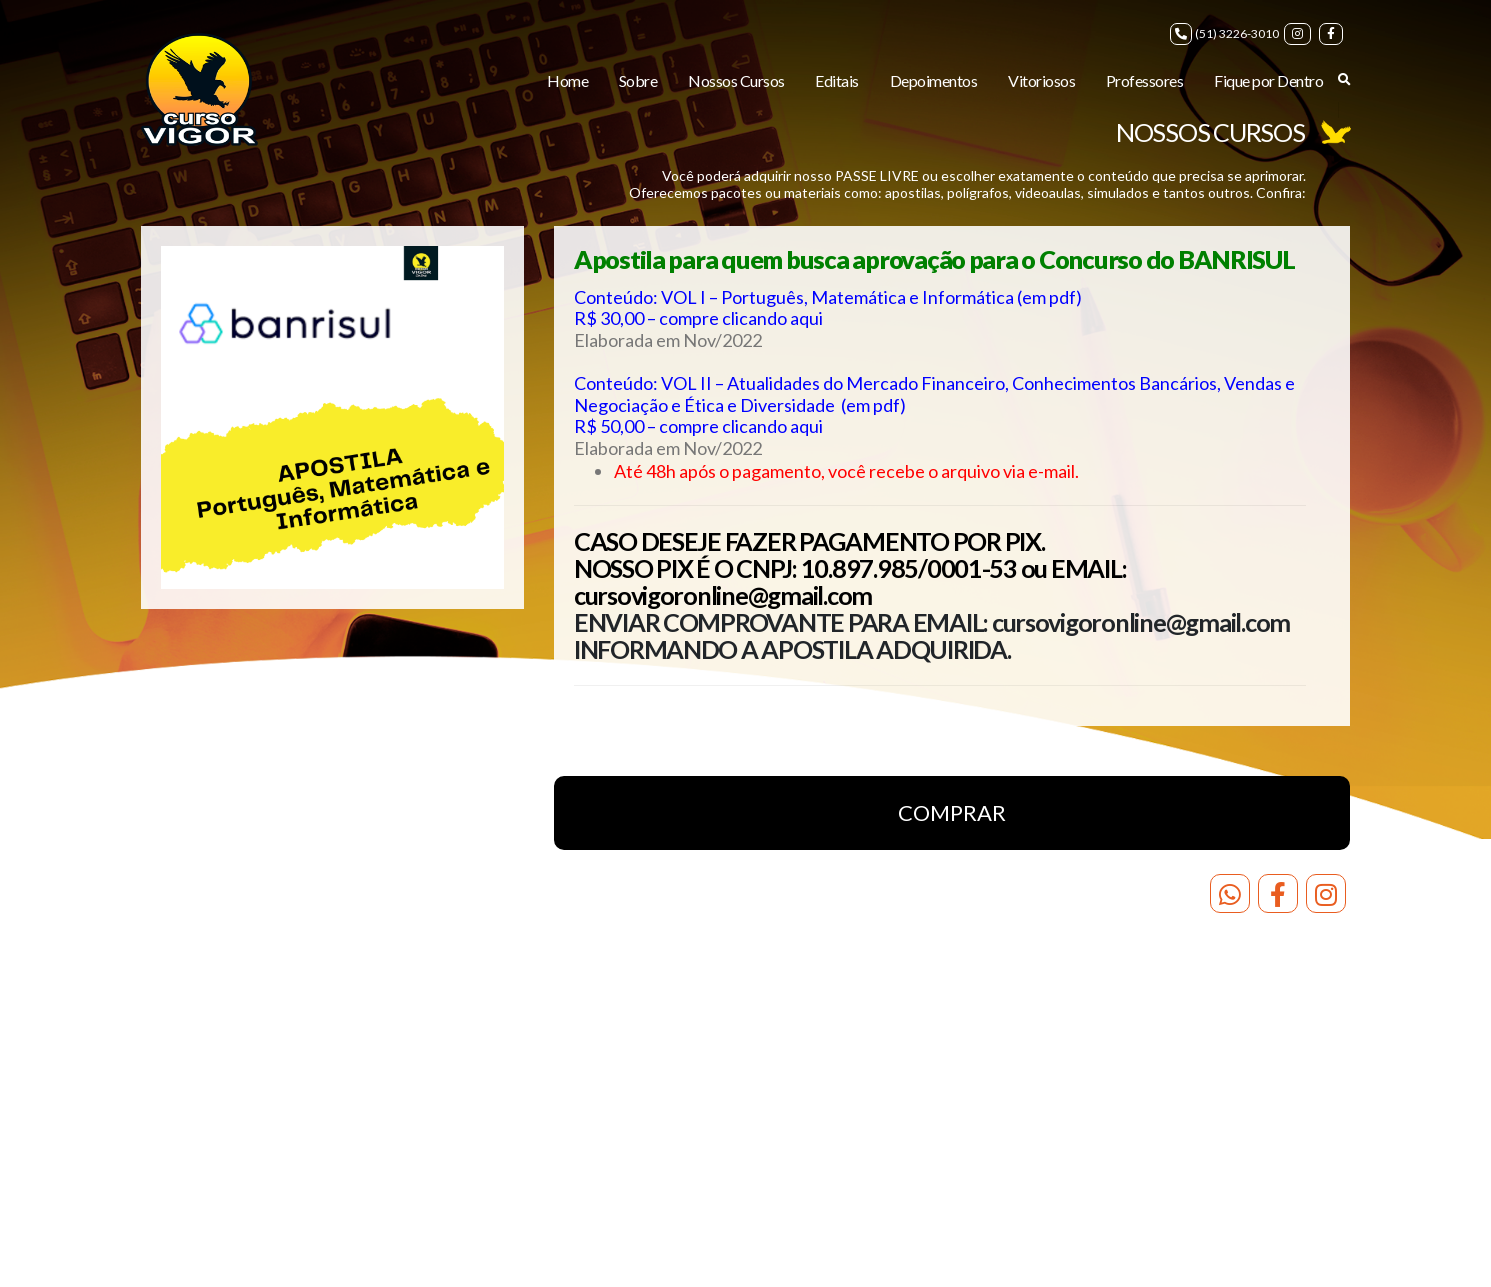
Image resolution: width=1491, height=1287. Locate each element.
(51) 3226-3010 (1224, 33)
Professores (1145, 80)
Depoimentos (934, 80)
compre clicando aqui (741, 318)
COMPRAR (952, 812)
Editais (837, 80)
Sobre (638, 80)
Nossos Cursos (736, 80)
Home (567, 80)
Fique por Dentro (1268, 80)
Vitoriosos (1041, 80)
